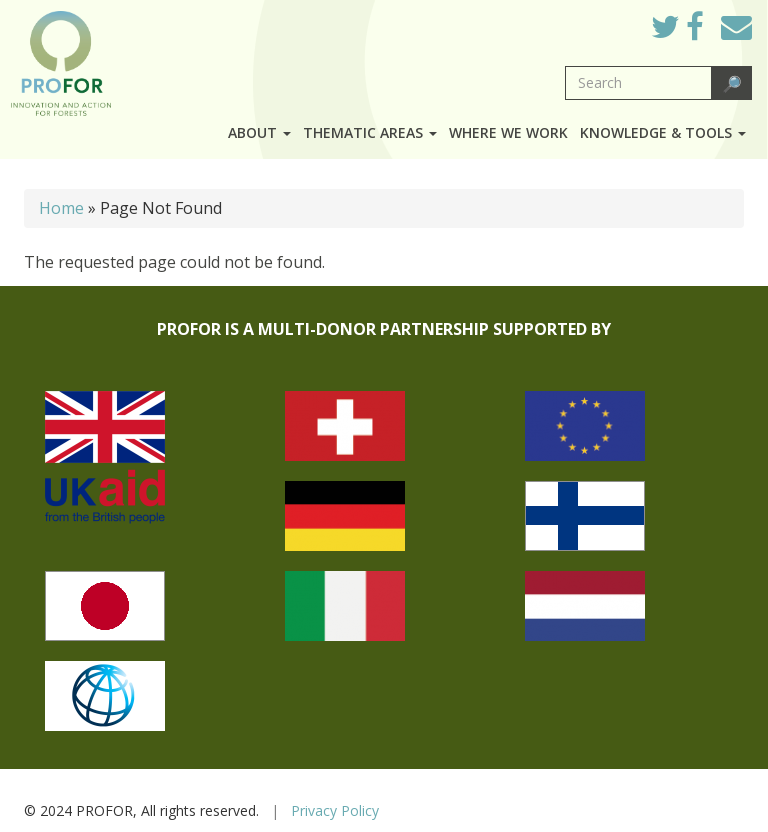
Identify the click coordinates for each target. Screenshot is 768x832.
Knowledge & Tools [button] (663, 132)
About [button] (259, 132)
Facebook (710, 32)
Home (61, 208)
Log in (607, 22)
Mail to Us (736, 26)
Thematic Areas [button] (370, 132)
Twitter (681, 32)
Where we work (508, 132)
